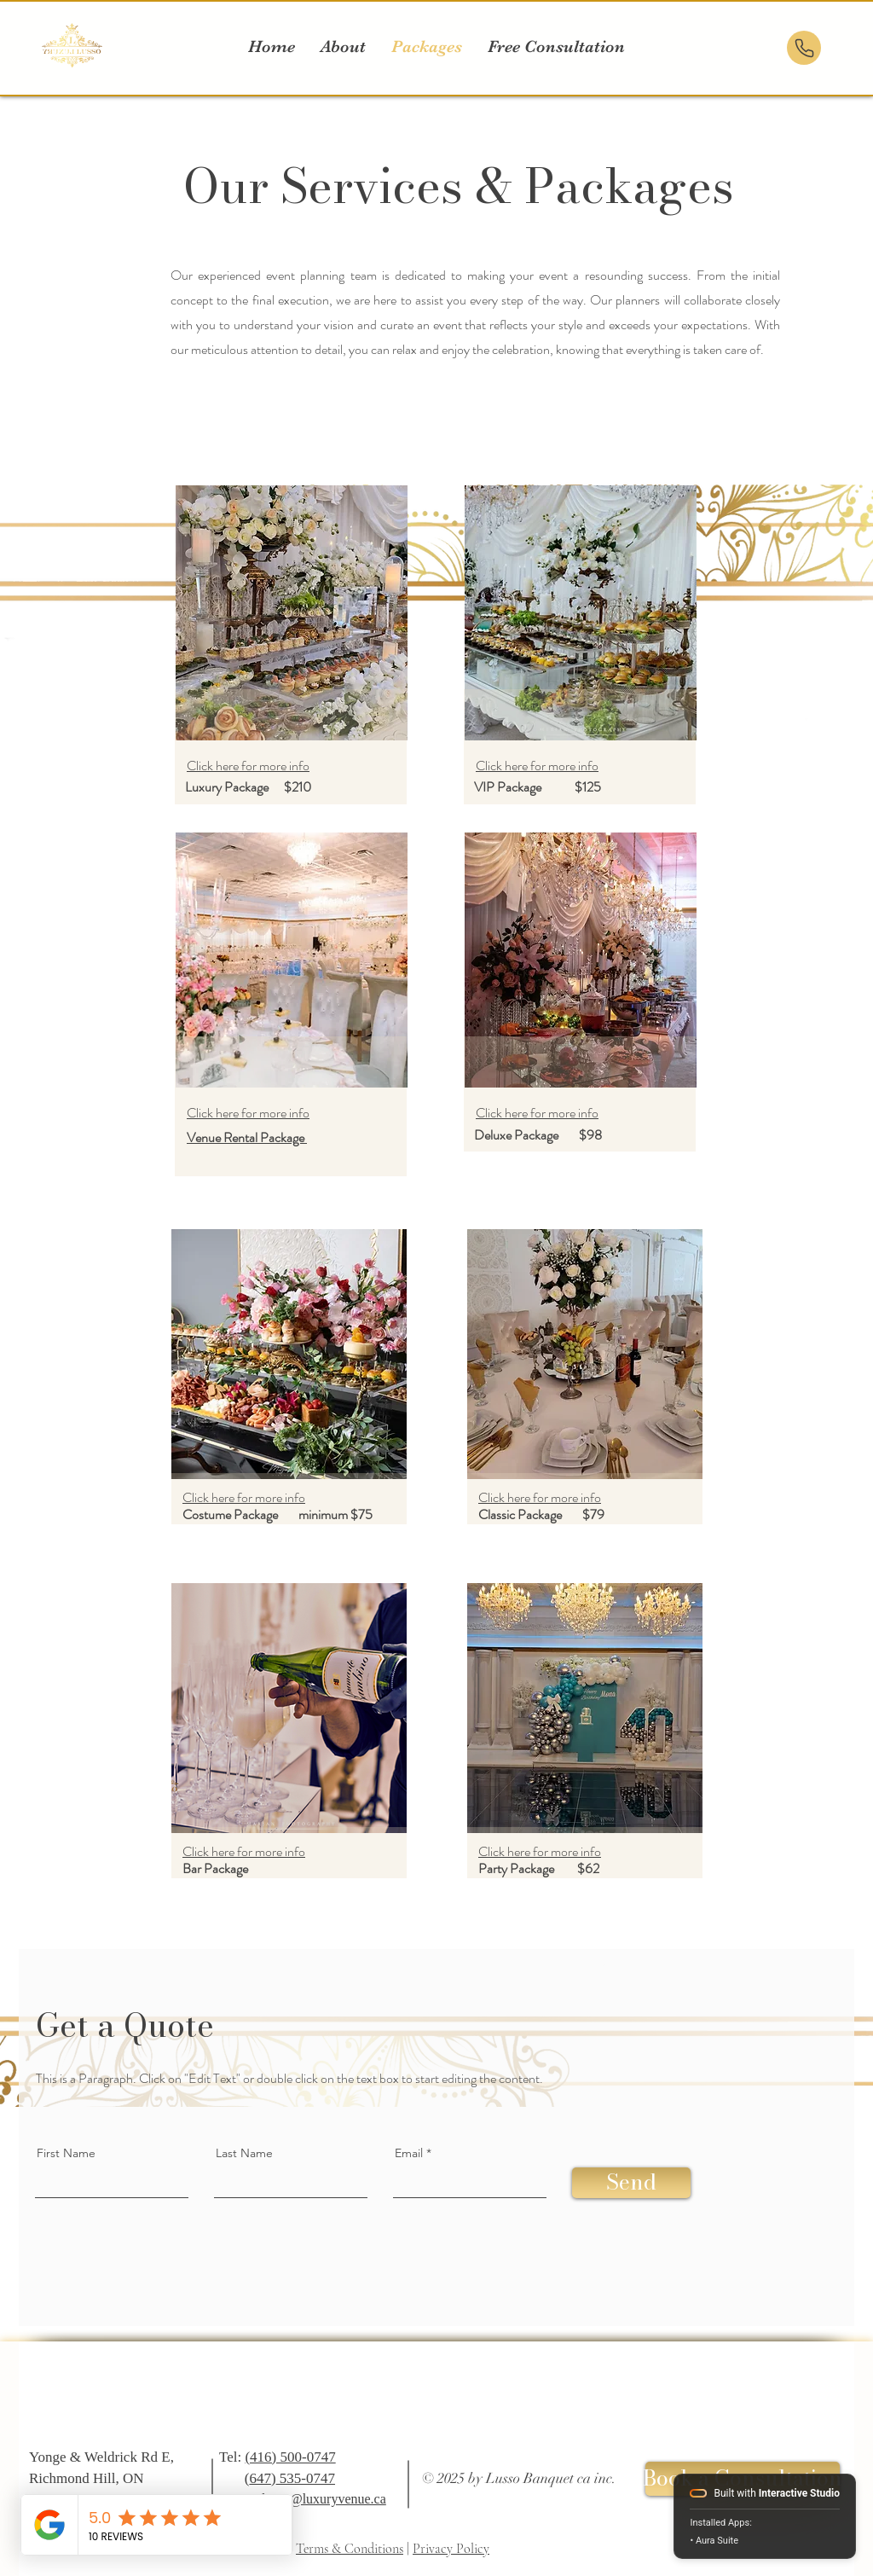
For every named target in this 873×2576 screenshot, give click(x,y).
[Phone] (804, 48)
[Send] (631, 2182)
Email (409, 2153)
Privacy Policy (451, 2548)
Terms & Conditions (349, 2548)
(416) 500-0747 (290, 2457)
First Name (66, 2153)
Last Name (244, 2153)
